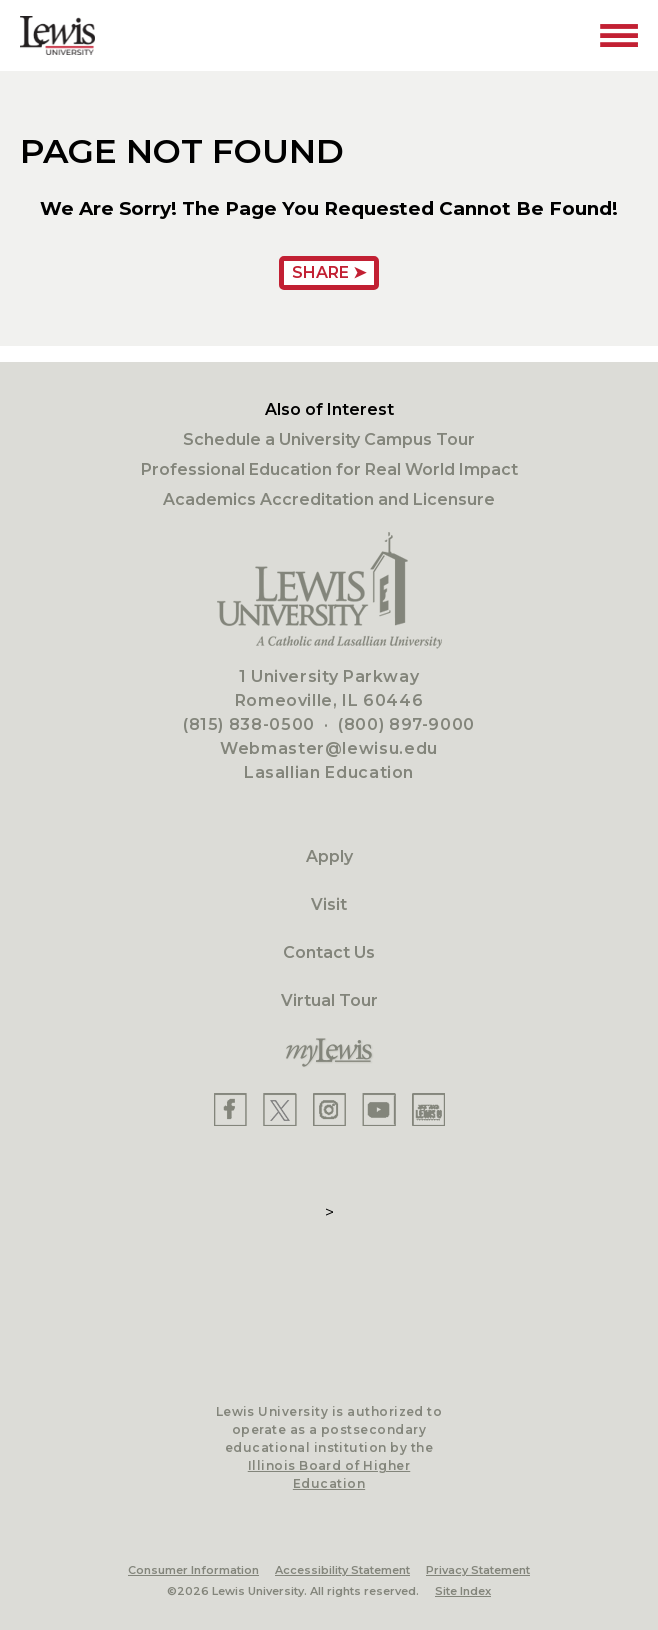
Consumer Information (193, 1570)
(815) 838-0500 (249, 724)
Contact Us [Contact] (329, 952)
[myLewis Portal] (329, 1053)
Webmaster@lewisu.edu (329, 748)
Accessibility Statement (342, 1570)
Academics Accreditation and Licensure (329, 499)
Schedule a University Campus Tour (329, 439)
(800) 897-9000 (406, 724)
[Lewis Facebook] (230, 1109)
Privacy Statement (478, 1570)
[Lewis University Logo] (57, 35)
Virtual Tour (329, 1000)
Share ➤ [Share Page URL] (329, 272)
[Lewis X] (280, 1109)
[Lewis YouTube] (379, 1109)
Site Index (463, 1591)
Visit (329, 904)
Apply (329, 856)
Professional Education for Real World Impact (329, 469)
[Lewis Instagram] (329, 1109)
